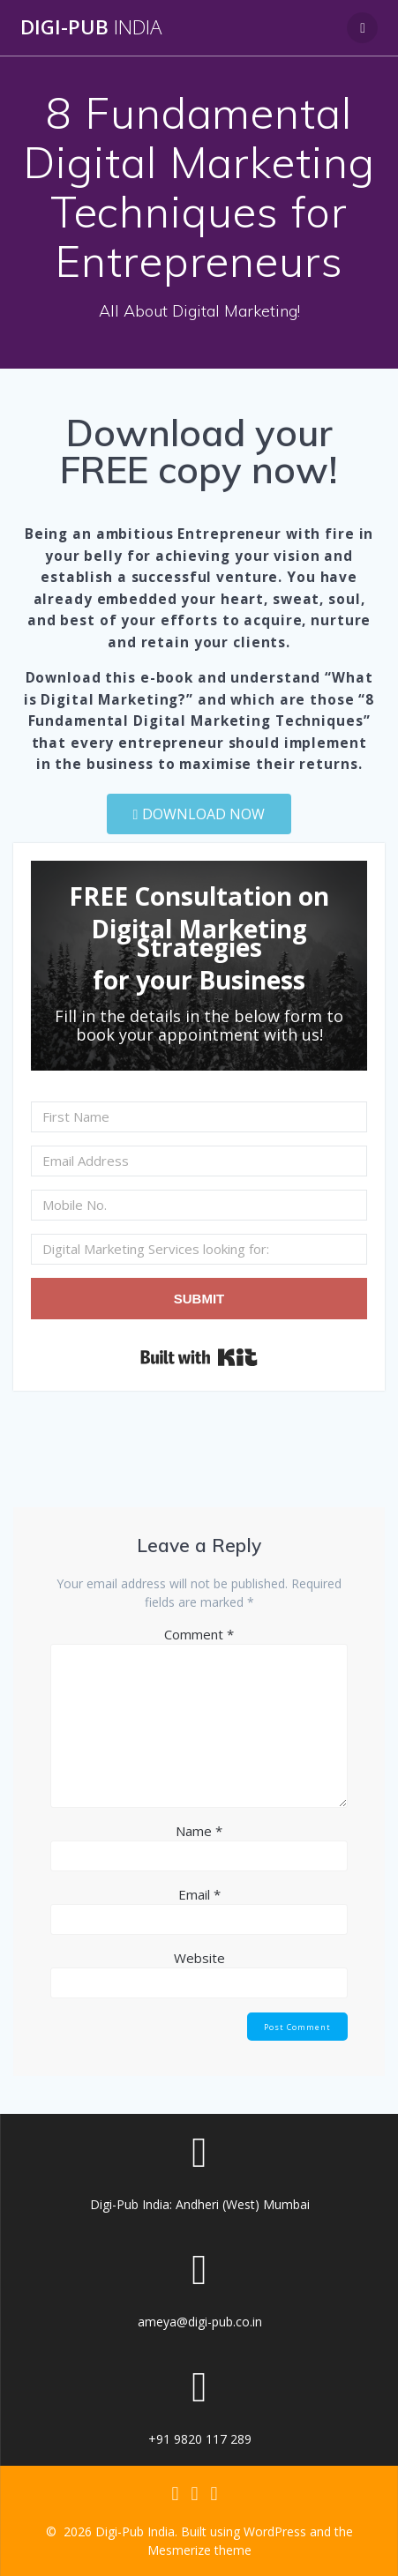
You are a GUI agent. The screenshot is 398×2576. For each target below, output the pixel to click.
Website (199, 1958)
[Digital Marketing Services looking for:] (199, 1249)
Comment (199, 1634)
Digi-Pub (90, 27)
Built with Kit (199, 1357)
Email (199, 1894)
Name (199, 1831)
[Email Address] (199, 1161)
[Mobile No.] (199, 1205)
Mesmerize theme (199, 2550)
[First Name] (199, 1116)
